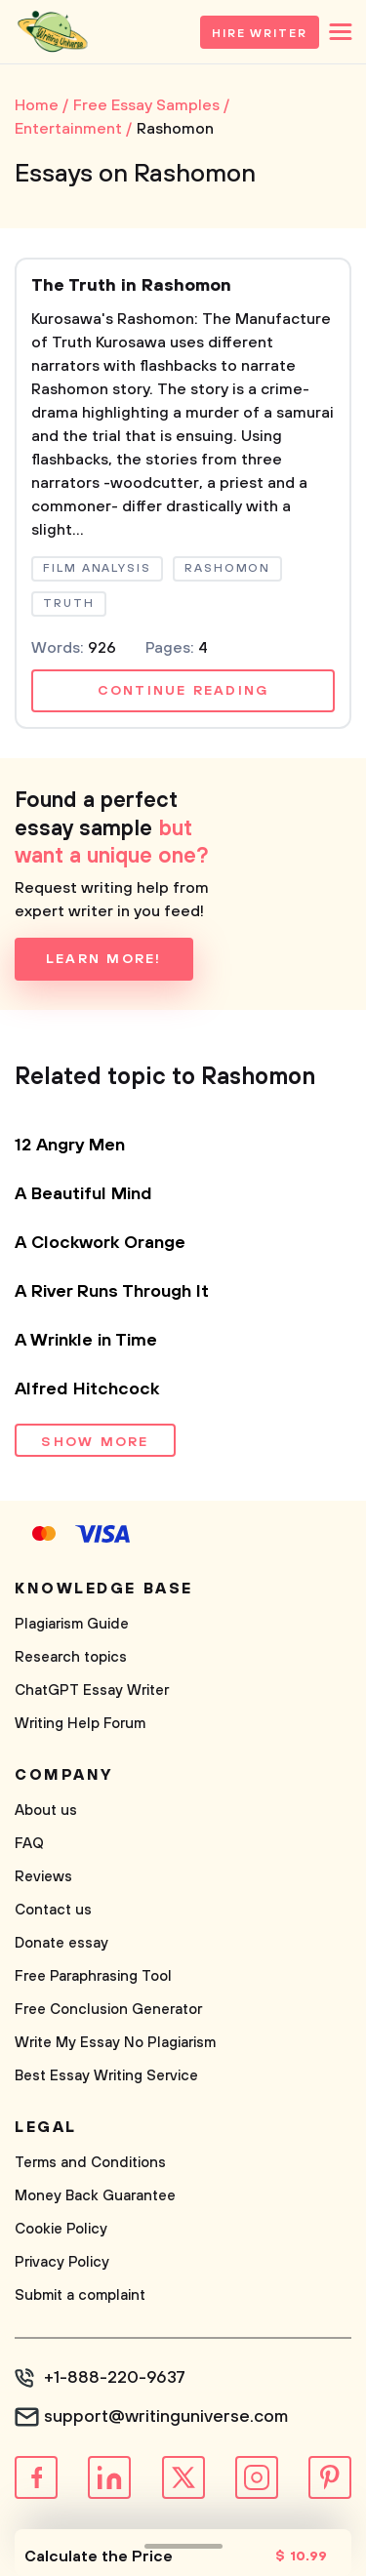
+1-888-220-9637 (114, 2378)
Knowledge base (104, 1588)
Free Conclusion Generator (108, 2009)
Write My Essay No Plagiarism (115, 2042)
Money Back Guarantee (95, 2196)
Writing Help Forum (80, 1723)
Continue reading (183, 691)
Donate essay (61, 1943)
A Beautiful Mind (83, 1194)
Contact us (53, 1910)
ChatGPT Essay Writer (92, 1690)
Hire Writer (259, 33)
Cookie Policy (61, 2229)
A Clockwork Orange (100, 1243)
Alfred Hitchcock (87, 1389)
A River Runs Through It (112, 1292)
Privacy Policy (62, 2262)
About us (46, 1810)
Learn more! (104, 959)
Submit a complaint (80, 2295)
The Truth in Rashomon (131, 286)
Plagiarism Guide (72, 1624)
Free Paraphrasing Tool (93, 1976)
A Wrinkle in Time (86, 1340)
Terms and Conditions (90, 2162)
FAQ (29, 1843)
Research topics (71, 1657)
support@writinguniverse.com (166, 2417)
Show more (94, 1442)
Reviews (43, 1877)
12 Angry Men (70, 1145)
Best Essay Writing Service (106, 2076)
